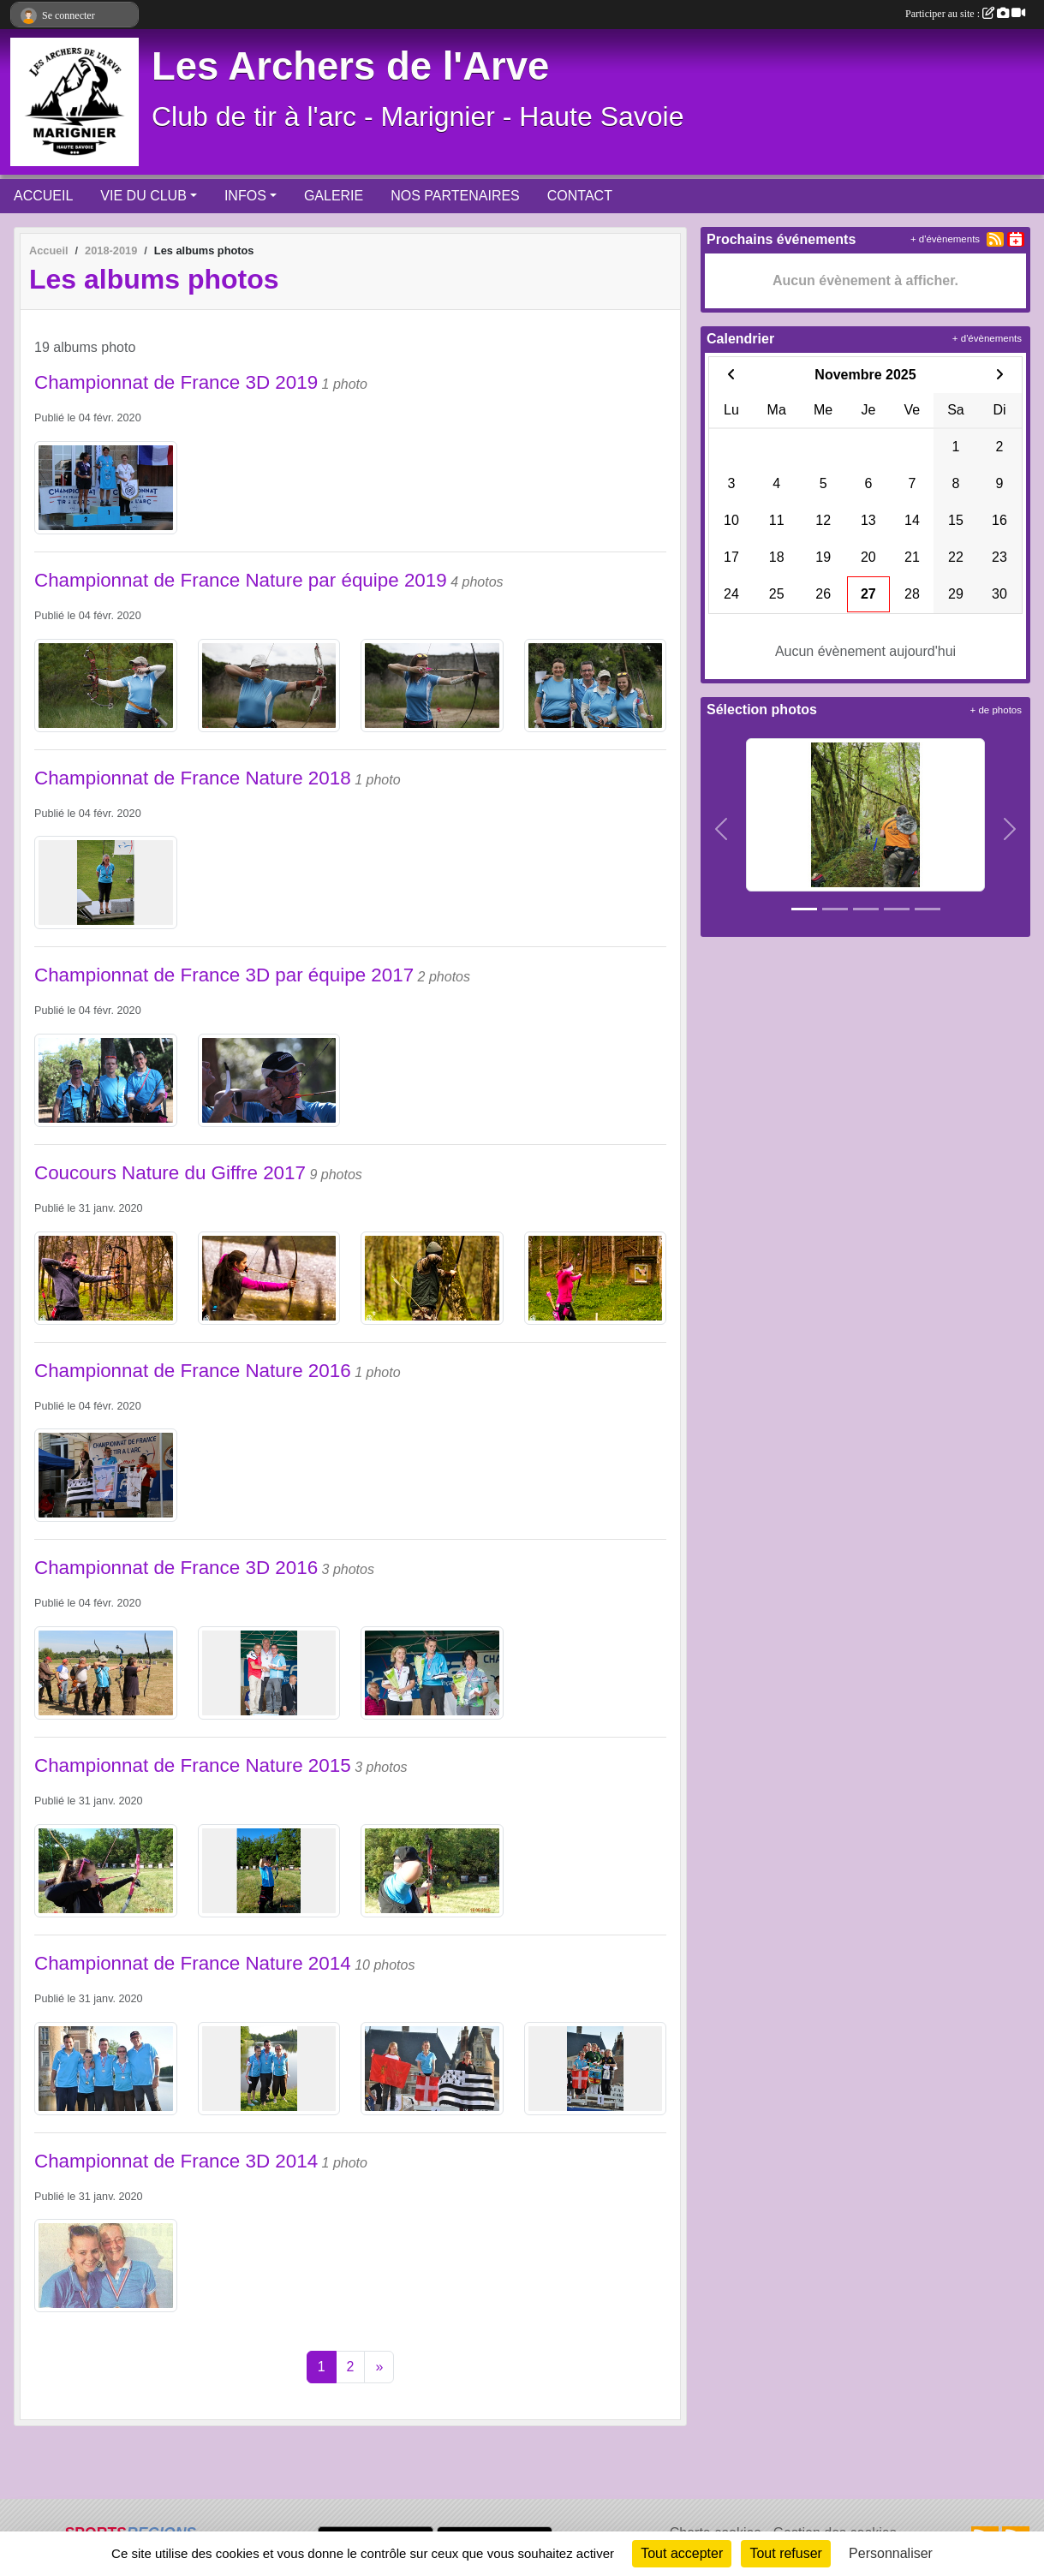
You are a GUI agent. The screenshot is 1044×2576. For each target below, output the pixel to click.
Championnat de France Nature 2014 (192, 1963)
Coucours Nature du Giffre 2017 (170, 1173)
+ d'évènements (945, 239)
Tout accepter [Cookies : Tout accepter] (682, 2553)
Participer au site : (965, 14)
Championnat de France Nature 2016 (192, 1370)
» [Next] (379, 2366)
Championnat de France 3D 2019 (176, 382)
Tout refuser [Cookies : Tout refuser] (785, 2553)
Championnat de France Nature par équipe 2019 (240, 580)
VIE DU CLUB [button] (143, 195)
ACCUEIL (43, 195)
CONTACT (579, 195)
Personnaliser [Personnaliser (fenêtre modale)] (891, 2553)
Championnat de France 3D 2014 (176, 2161)
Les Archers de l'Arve (350, 66)
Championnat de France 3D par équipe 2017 (224, 975)
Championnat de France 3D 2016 (176, 1567)
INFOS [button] (245, 195)
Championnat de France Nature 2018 (192, 778)
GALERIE (333, 195)
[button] (721, 828)
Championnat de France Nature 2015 (192, 1765)
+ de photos (996, 710)
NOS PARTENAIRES (455, 195)
